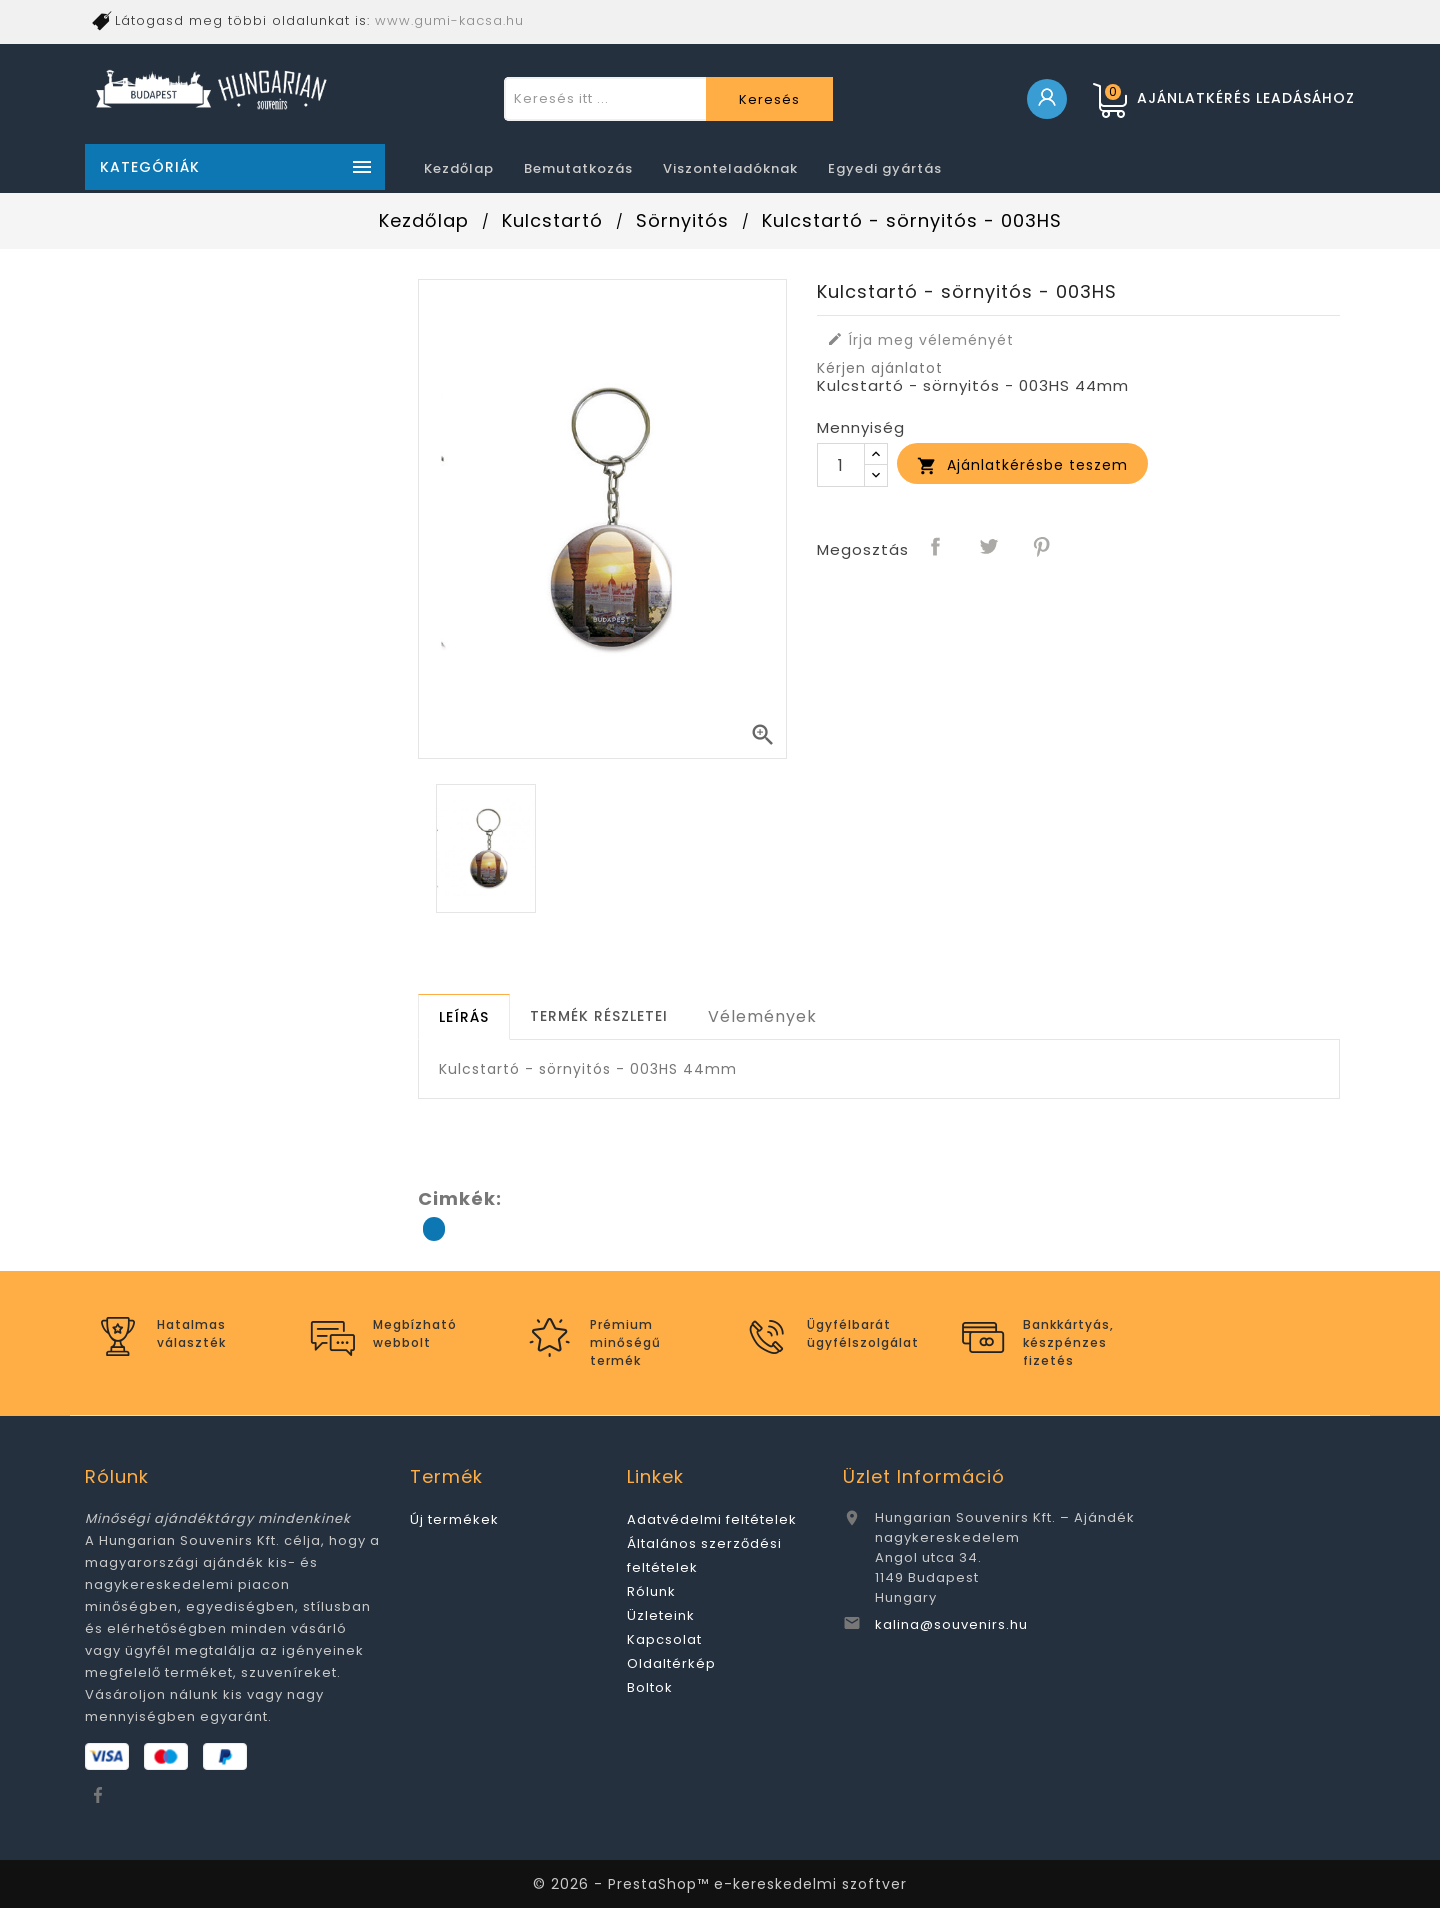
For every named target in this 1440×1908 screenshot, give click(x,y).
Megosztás (937, 548)
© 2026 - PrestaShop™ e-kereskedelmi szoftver (720, 1884)
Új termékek (454, 1519)
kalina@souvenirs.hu (951, 1624)
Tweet (990, 548)
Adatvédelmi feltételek (712, 1519)
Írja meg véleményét (920, 340)
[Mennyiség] (841, 465)
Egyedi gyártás (885, 168)
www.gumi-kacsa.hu (449, 20)
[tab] (464, 1017)
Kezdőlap (459, 168)
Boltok (650, 1687)
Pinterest (1043, 548)
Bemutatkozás (578, 168)
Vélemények (762, 1016)
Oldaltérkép (671, 1663)
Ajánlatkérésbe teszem (1022, 465)
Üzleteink (661, 1615)
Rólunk (651, 1591)
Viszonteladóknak (730, 168)
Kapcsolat (664, 1639)
